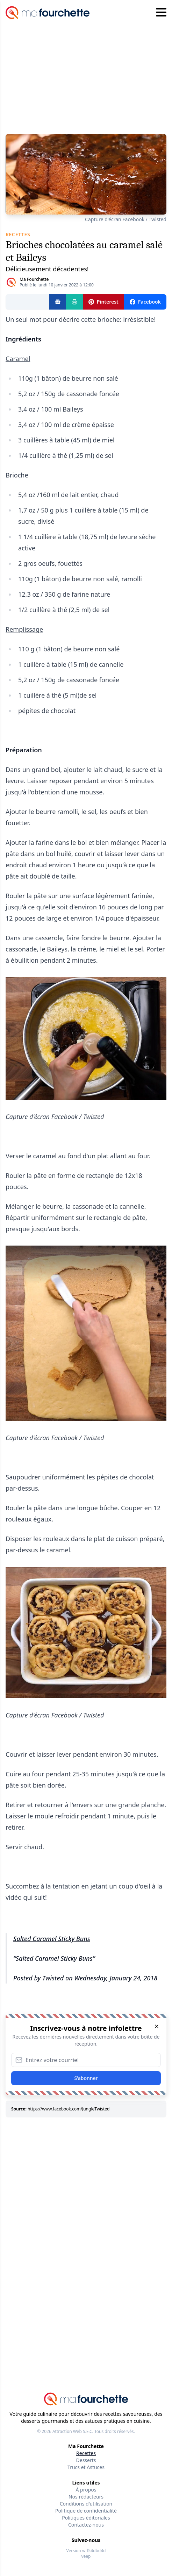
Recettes (86, 2453)
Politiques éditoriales (86, 2517)
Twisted (53, 1978)
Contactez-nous (86, 2524)
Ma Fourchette (34, 279)
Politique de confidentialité (86, 2510)
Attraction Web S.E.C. (72, 2431)
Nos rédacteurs (86, 2496)
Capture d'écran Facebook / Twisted (125, 219)
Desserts (86, 2460)
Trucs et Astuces (86, 2467)
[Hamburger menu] (161, 12)
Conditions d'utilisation (86, 2503)
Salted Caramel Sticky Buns (51, 1938)
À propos (86, 2489)
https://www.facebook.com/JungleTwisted (69, 2109)
